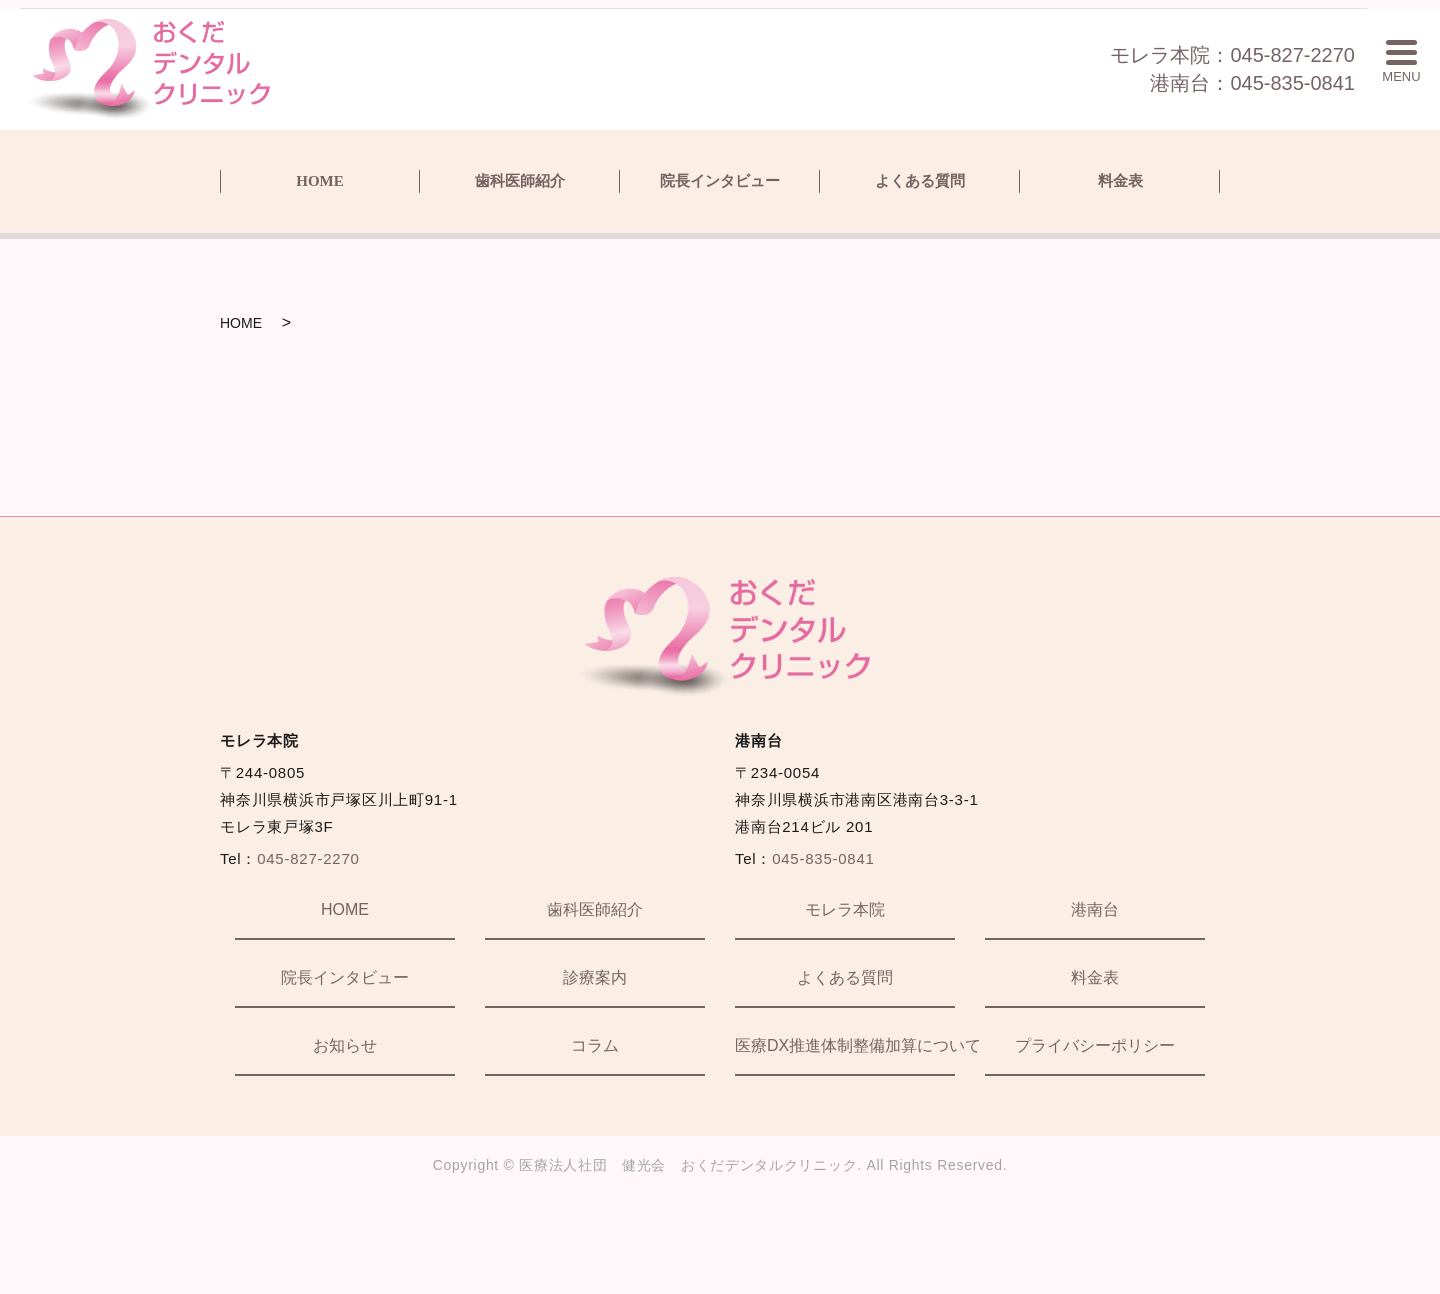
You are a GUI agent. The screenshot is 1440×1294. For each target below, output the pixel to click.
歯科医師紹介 (520, 181)
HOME (320, 181)
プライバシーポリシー (1095, 1045)
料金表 (1120, 181)
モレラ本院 (845, 909)
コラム (595, 1045)
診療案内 (595, 977)
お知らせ (345, 1045)
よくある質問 (920, 181)
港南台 (1095, 909)
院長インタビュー (720, 181)
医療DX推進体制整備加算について (845, 1045)
